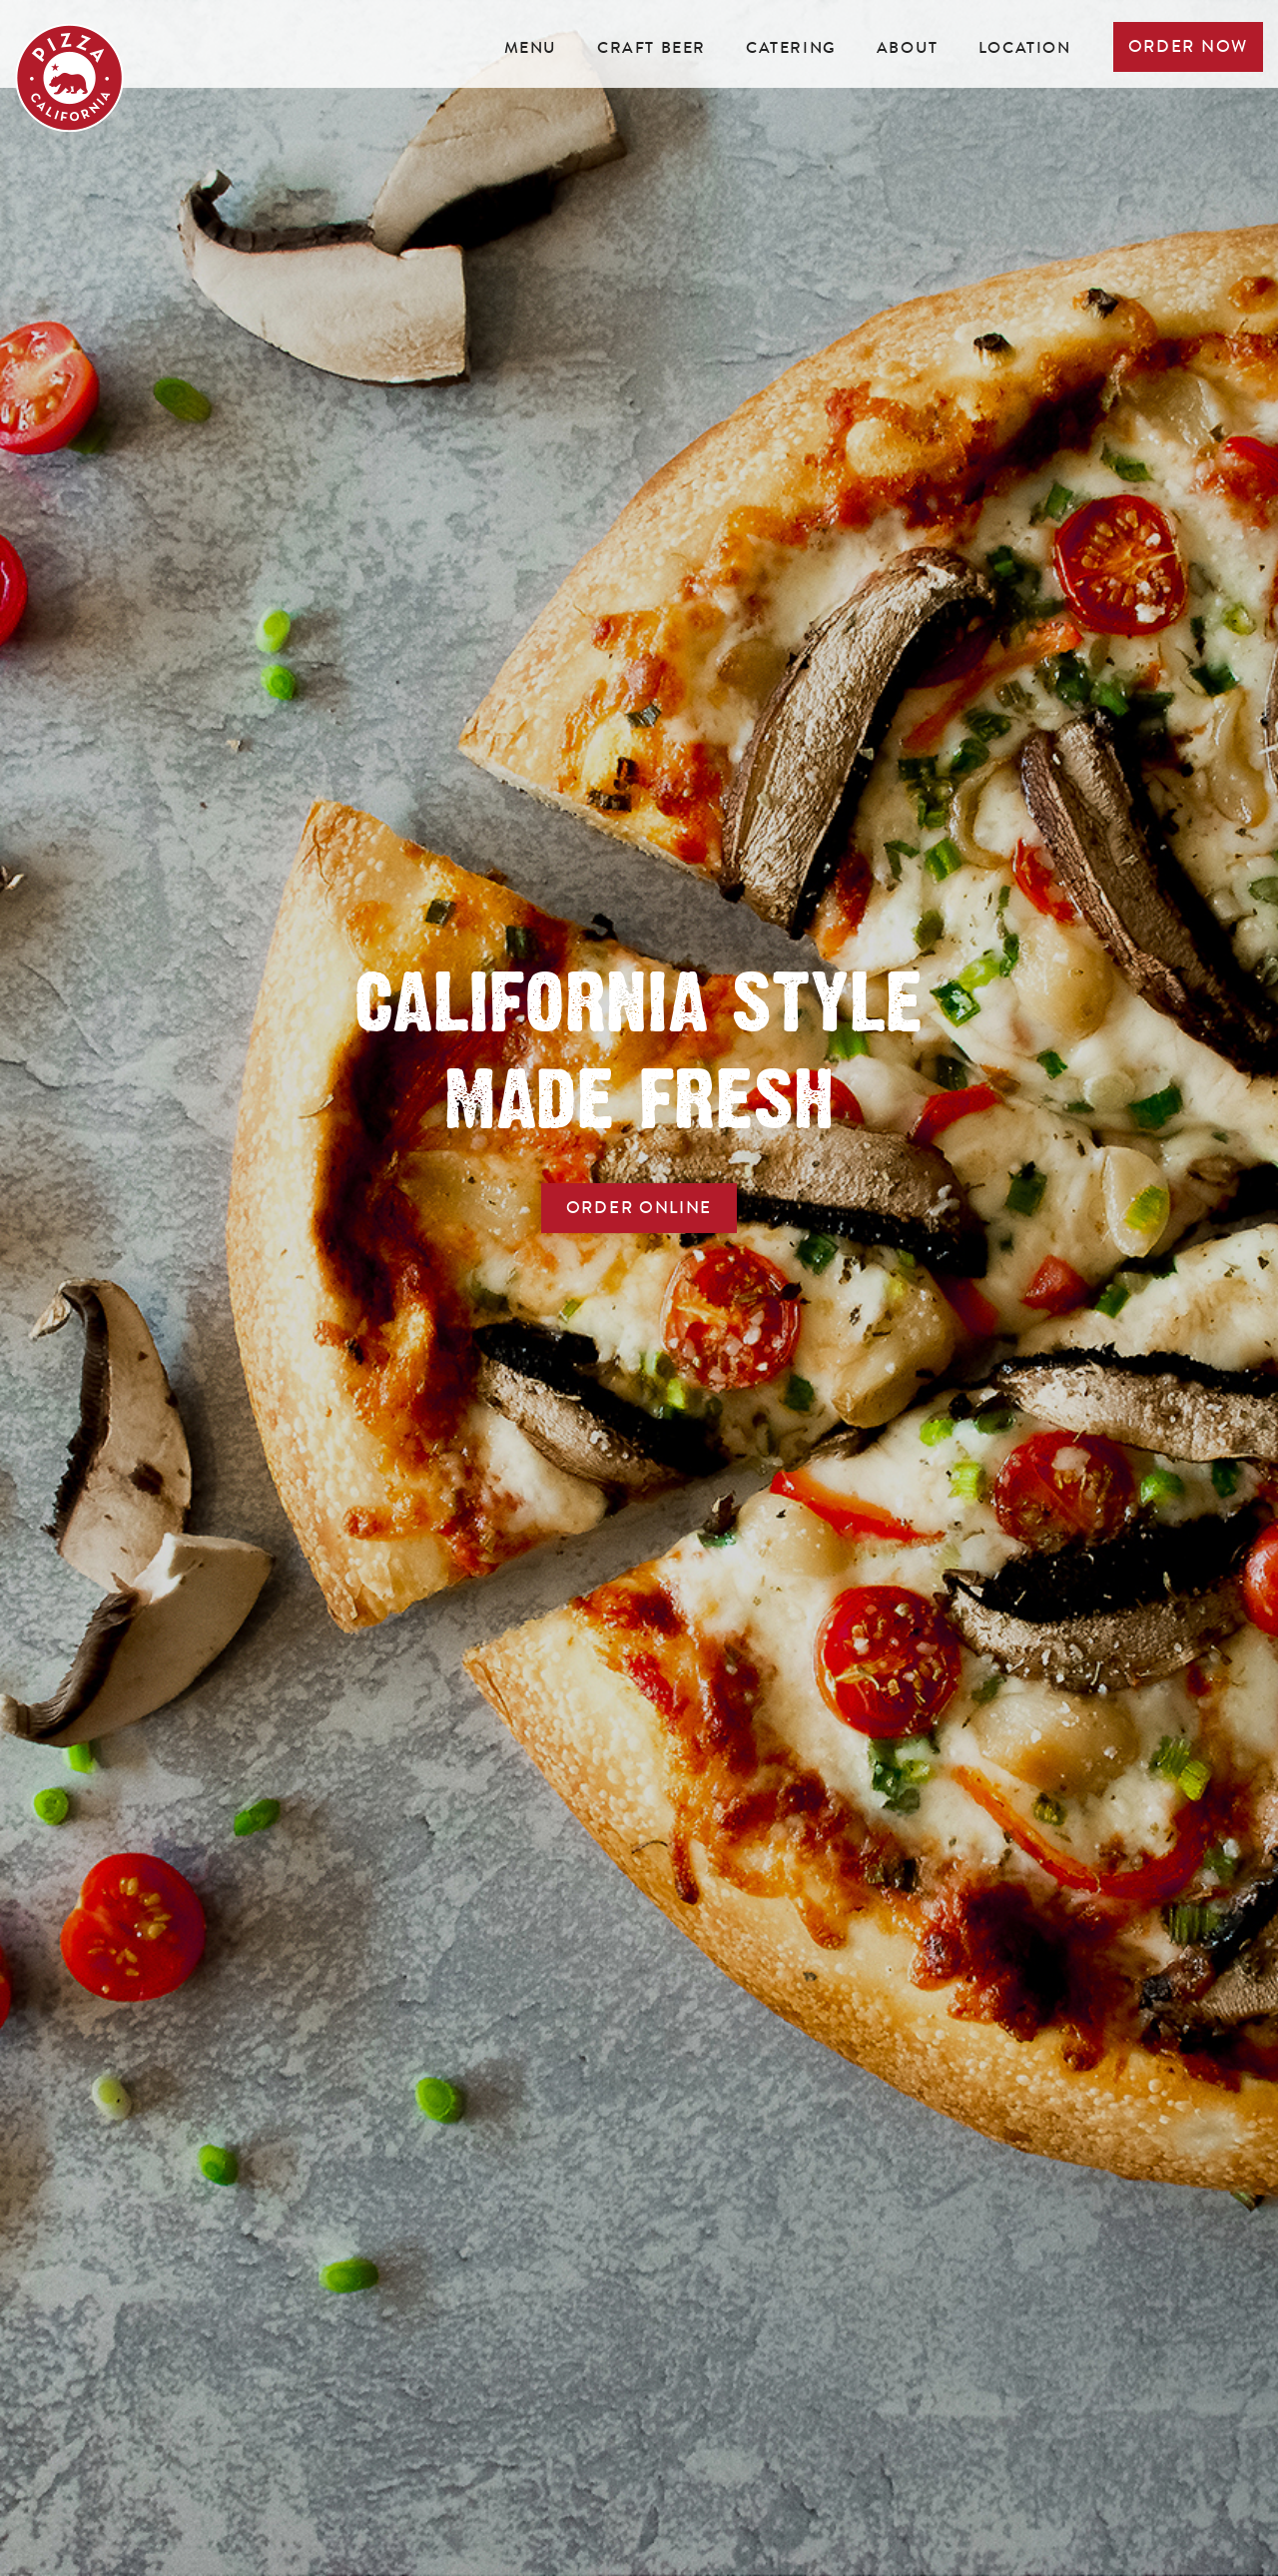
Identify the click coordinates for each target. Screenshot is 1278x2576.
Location (1024, 47)
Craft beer (651, 47)
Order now (1188, 46)
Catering (791, 47)
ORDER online (639, 1207)
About (908, 47)
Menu (530, 47)
